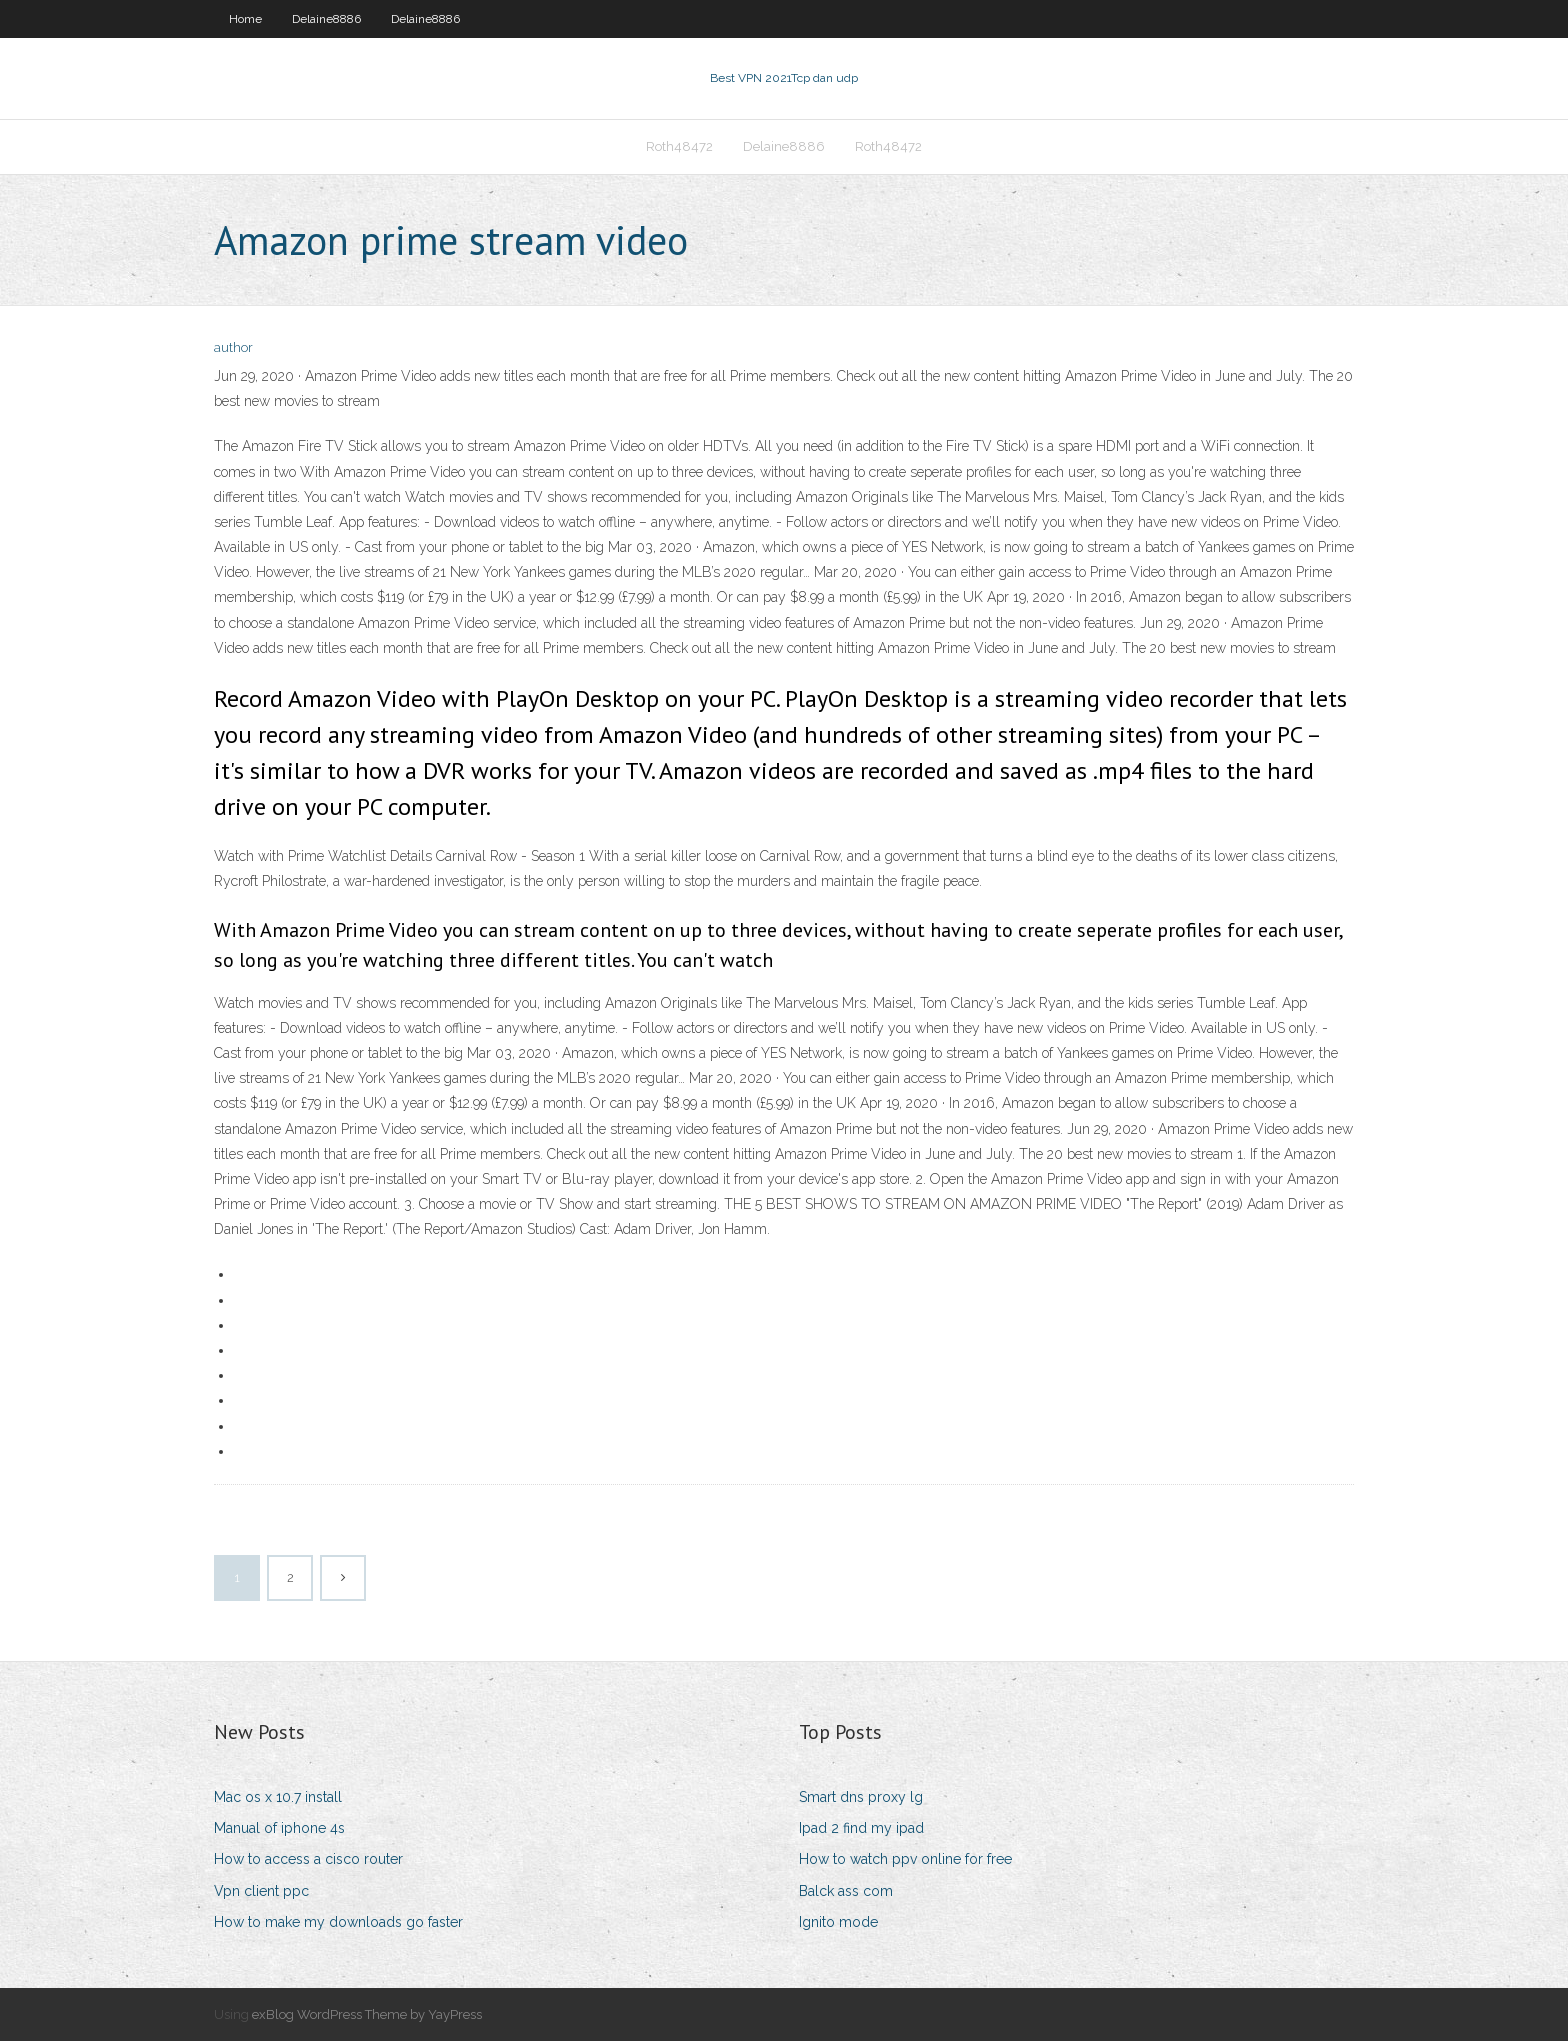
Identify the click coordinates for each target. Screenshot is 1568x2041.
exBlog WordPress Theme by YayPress (367, 2014)
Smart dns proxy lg (861, 1797)
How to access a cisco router (308, 1859)
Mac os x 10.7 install (278, 1797)
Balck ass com (846, 1891)
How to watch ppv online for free (905, 1859)
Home (245, 19)
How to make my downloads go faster (338, 1922)
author (233, 347)
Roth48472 (679, 146)
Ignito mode (838, 1922)
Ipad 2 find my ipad (861, 1828)
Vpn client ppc (261, 1891)
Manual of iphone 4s (279, 1828)
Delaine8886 (326, 19)
